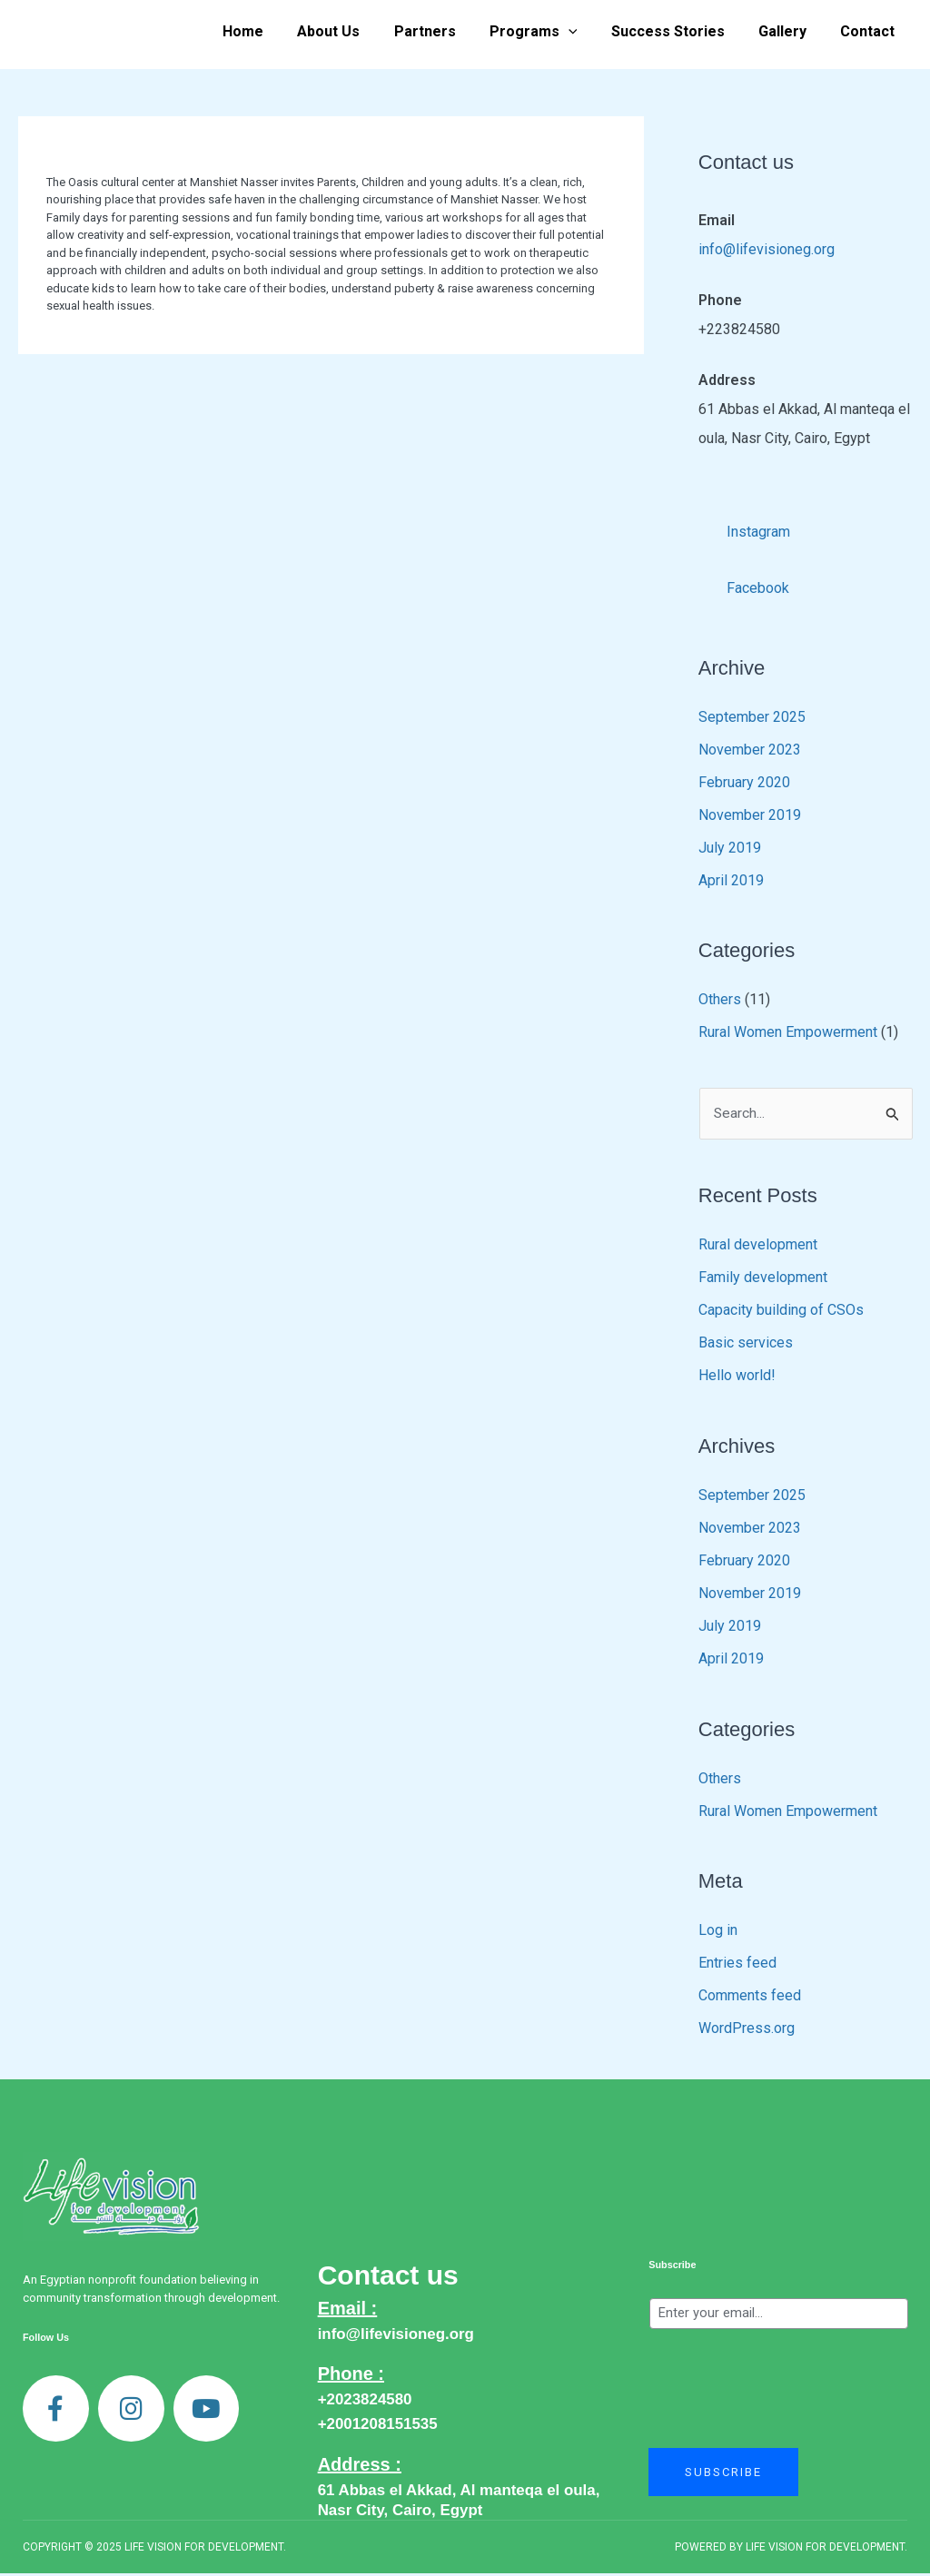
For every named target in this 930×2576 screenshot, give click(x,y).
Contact (870, 31)
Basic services (745, 1345)
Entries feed (737, 1965)
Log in (717, 1932)
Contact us (388, 2278)
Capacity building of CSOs (781, 1312)
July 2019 (729, 849)
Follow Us (46, 2339)
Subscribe (672, 2267)
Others (719, 1001)
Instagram (744, 526)
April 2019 (731, 882)
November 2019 (749, 816)
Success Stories (680, 31)
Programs (550, 32)
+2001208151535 (378, 2426)
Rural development (757, 1247)
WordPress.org (746, 2030)
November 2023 (749, 751)
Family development (762, 1279)
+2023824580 (365, 2402)
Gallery (790, 31)
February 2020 (744, 784)
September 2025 (752, 718)
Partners (446, 31)
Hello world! (737, 1378)
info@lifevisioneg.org (766, 249)
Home (273, 31)
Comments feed (749, 1998)
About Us (354, 31)
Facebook (744, 583)
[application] (585, 32)
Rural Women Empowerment (787, 1033)
